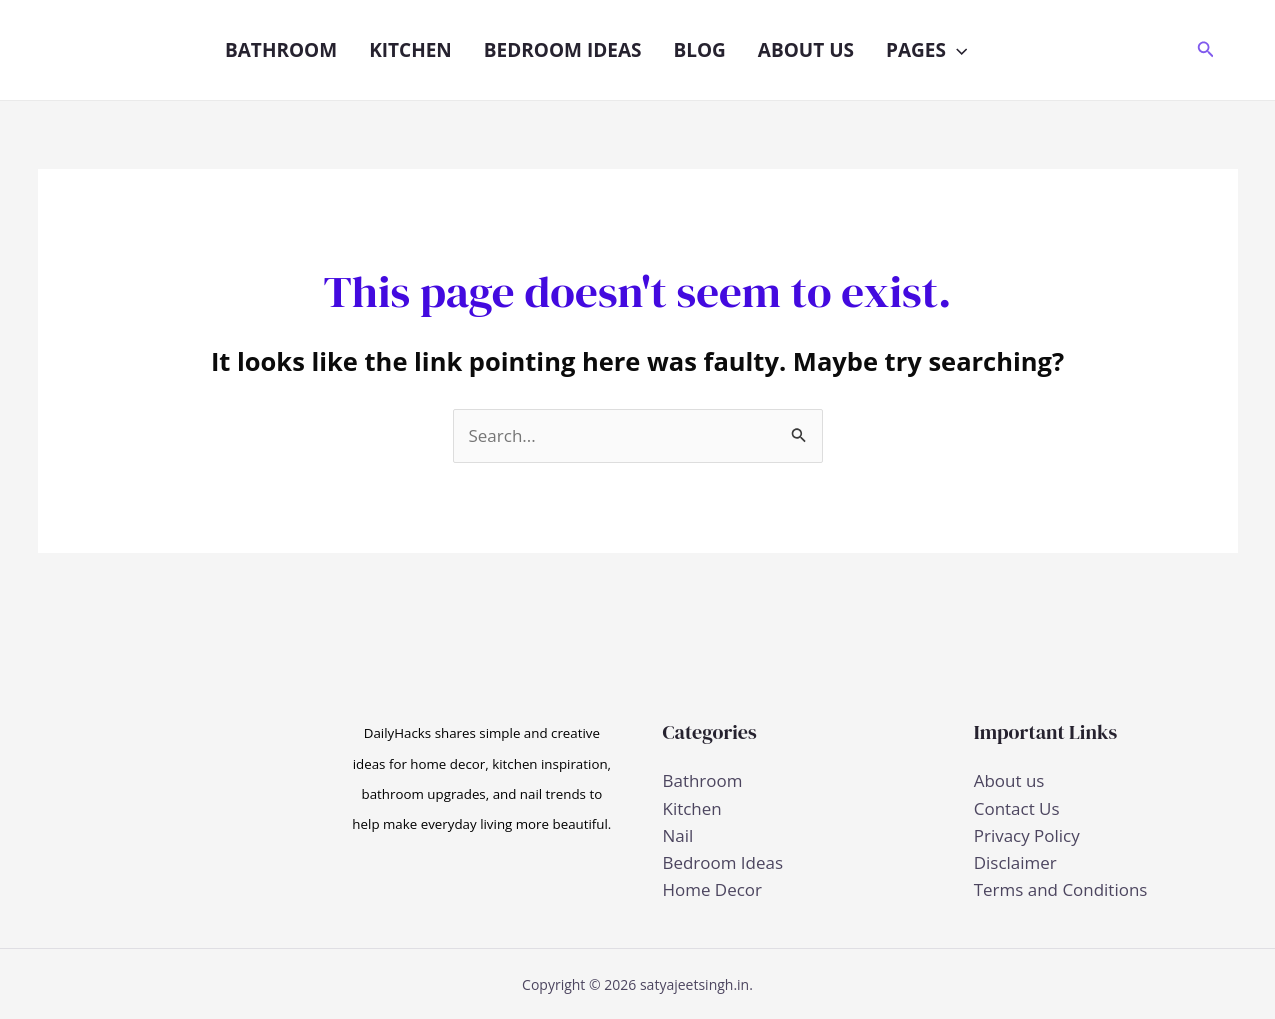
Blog (699, 50)
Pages (926, 50)
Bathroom (281, 50)
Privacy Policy (1027, 835)
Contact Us (1017, 808)
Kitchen (410, 50)
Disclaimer (1015, 862)
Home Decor (713, 889)
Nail (678, 835)
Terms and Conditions (1061, 889)
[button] (956, 50)
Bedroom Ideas (563, 50)
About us (806, 50)
